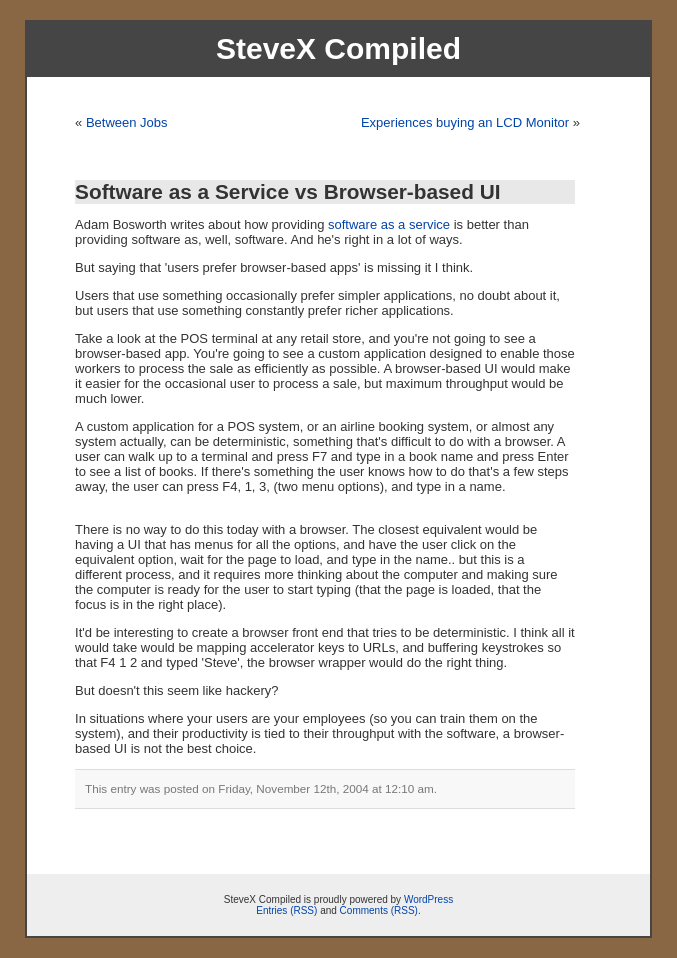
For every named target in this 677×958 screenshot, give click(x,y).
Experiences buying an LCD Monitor (465, 122)
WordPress (428, 899)
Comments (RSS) (379, 910)
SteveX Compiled (338, 48)
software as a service (389, 224)
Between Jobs (127, 122)
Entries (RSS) (286, 910)
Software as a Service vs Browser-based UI (287, 191)
